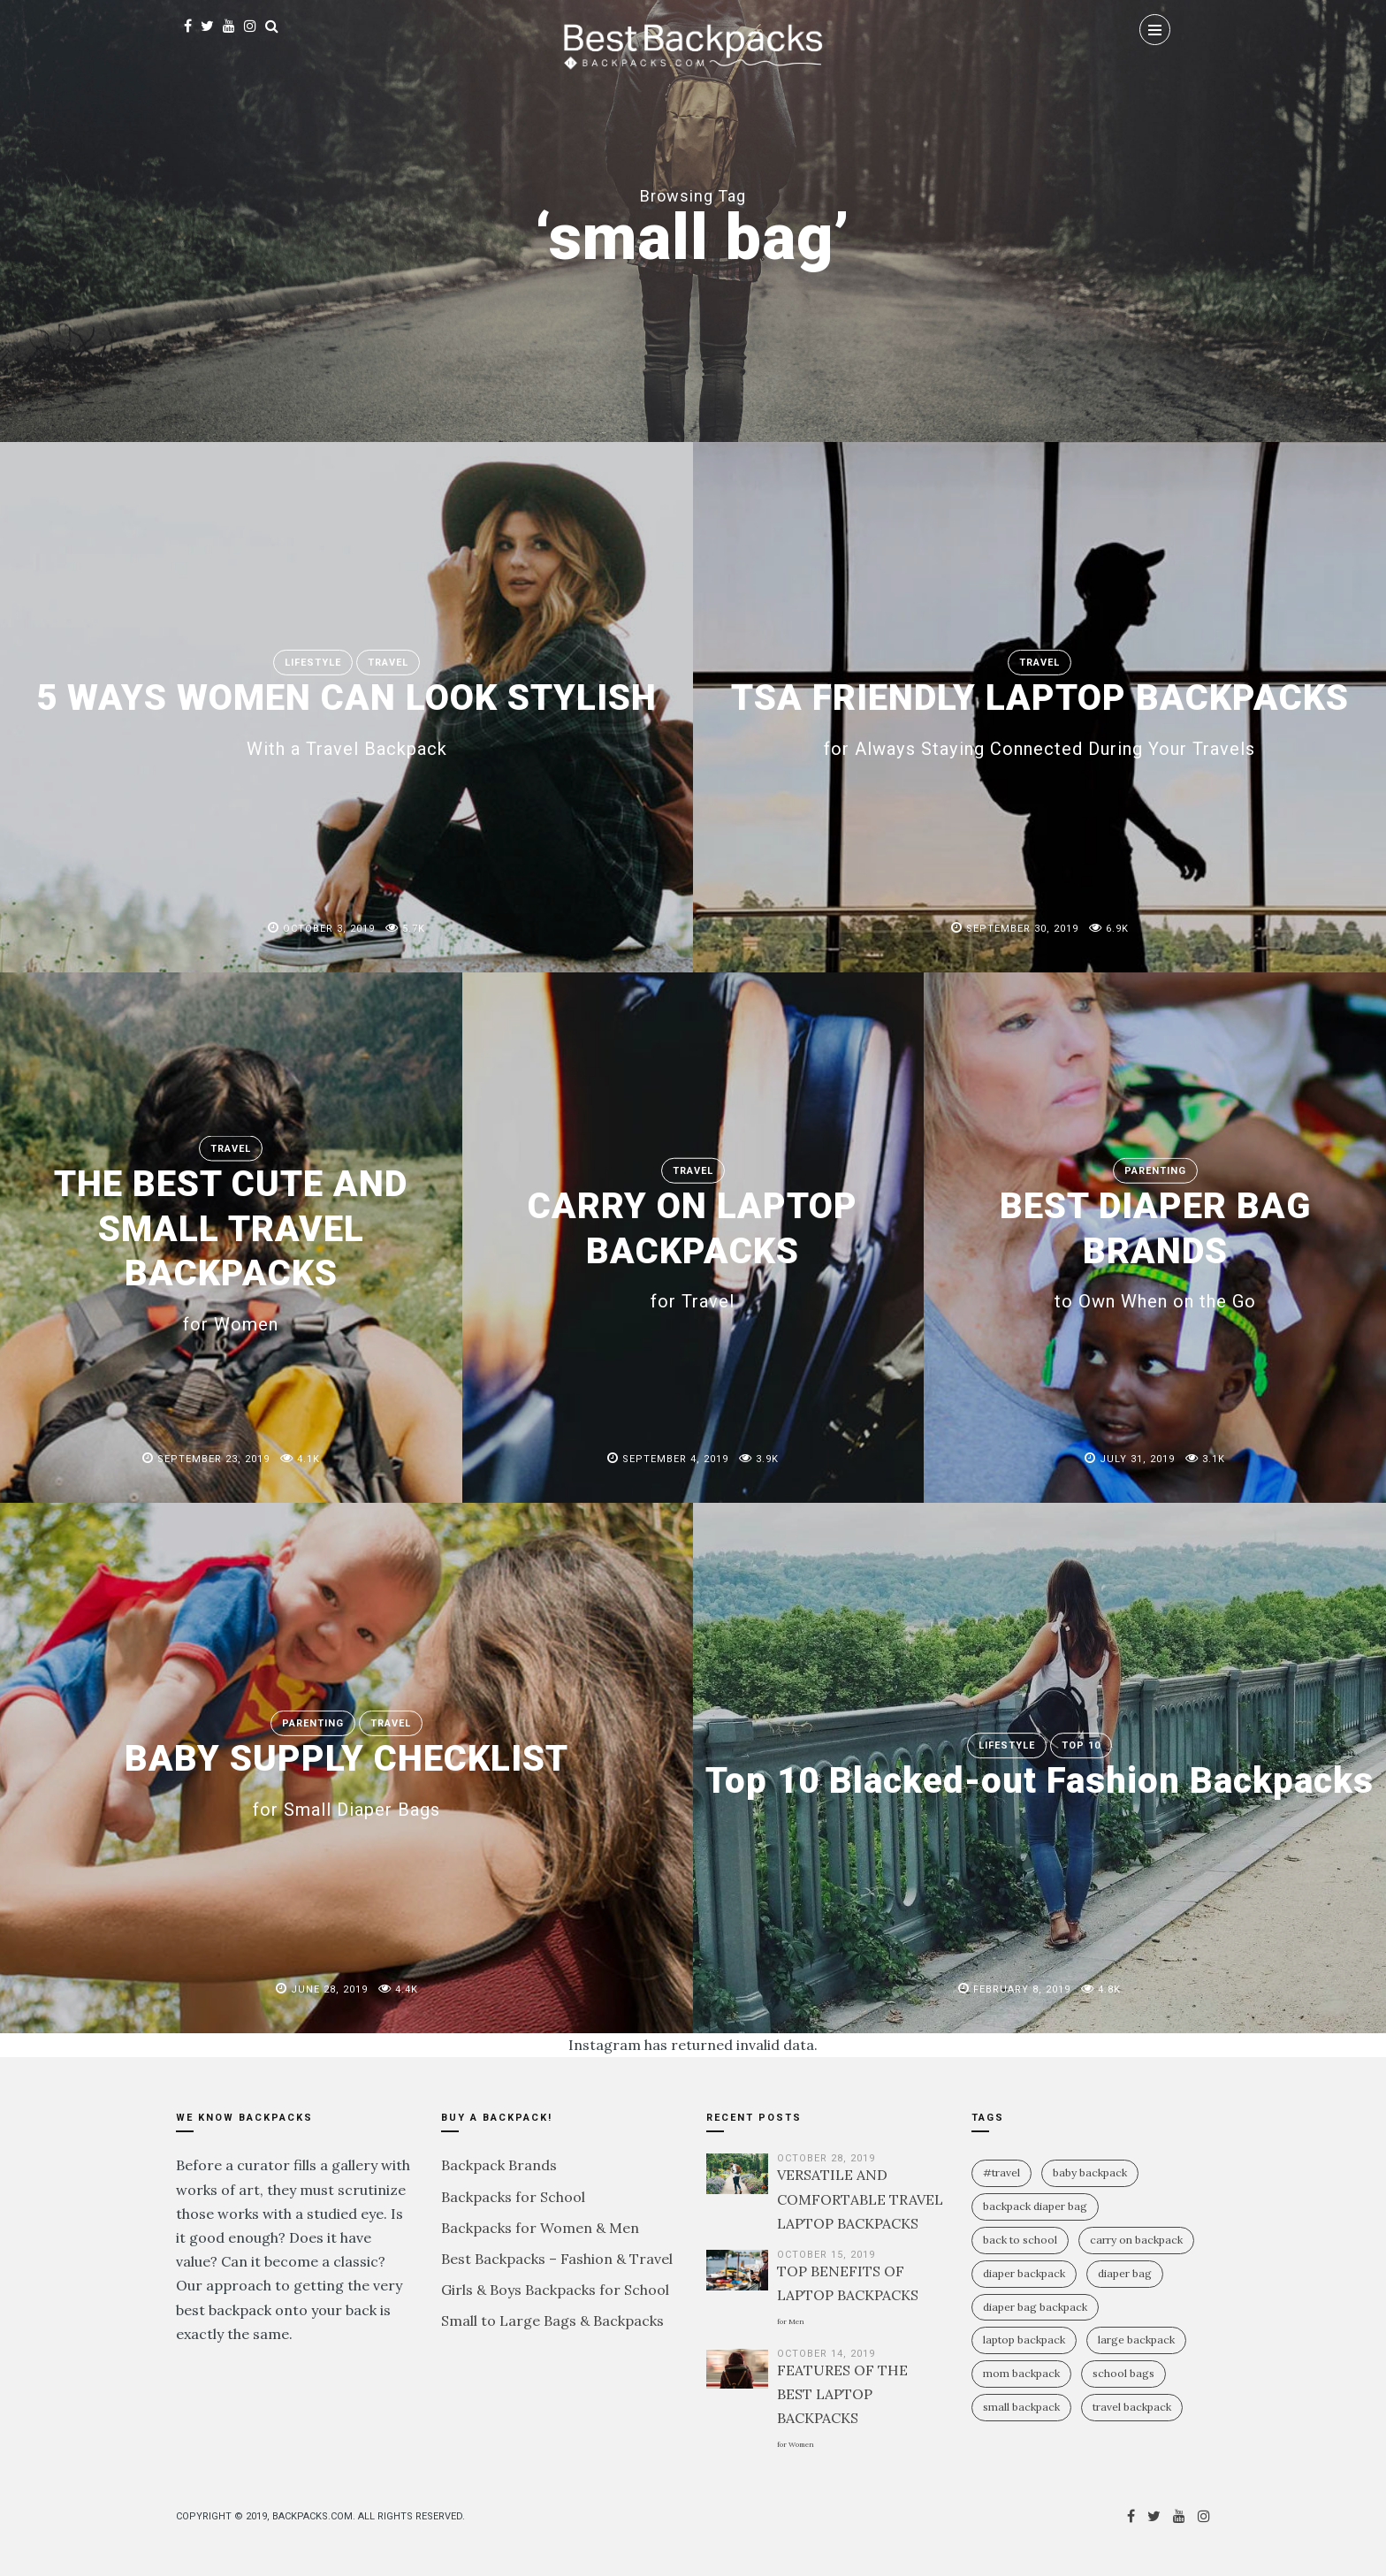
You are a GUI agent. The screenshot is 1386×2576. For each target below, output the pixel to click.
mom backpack (1021, 2373)
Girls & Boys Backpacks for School (555, 2289)
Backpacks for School (513, 2197)
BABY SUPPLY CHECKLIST (347, 1777)
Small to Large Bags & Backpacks (552, 2320)
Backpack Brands (499, 2165)
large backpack (1136, 2339)
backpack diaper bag (1035, 2206)
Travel (388, 662)
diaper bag (1125, 2273)
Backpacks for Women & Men (540, 2228)
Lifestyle (313, 662)
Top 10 (1081, 1723)
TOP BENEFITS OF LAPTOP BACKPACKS (847, 2294)
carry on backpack (1136, 2239)
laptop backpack (1024, 2339)
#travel (1001, 2172)
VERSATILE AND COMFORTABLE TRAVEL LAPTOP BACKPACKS (860, 2198)
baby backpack (1090, 2172)
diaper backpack (1024, 2273)
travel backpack (1132, 2406)
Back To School (1020, 2239)
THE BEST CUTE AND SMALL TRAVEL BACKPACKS (231, 1248)
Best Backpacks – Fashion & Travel (557, 2258)
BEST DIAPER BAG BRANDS (1155, 1248)
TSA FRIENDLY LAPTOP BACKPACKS (1040, 716)
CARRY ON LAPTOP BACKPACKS (693, 1248)
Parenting (1155, 1171)
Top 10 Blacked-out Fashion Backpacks (1040, 1780)
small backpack (1021, 2406)
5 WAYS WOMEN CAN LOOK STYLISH (346, 716)
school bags (1123, 2373)
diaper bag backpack (1035, 2306)
